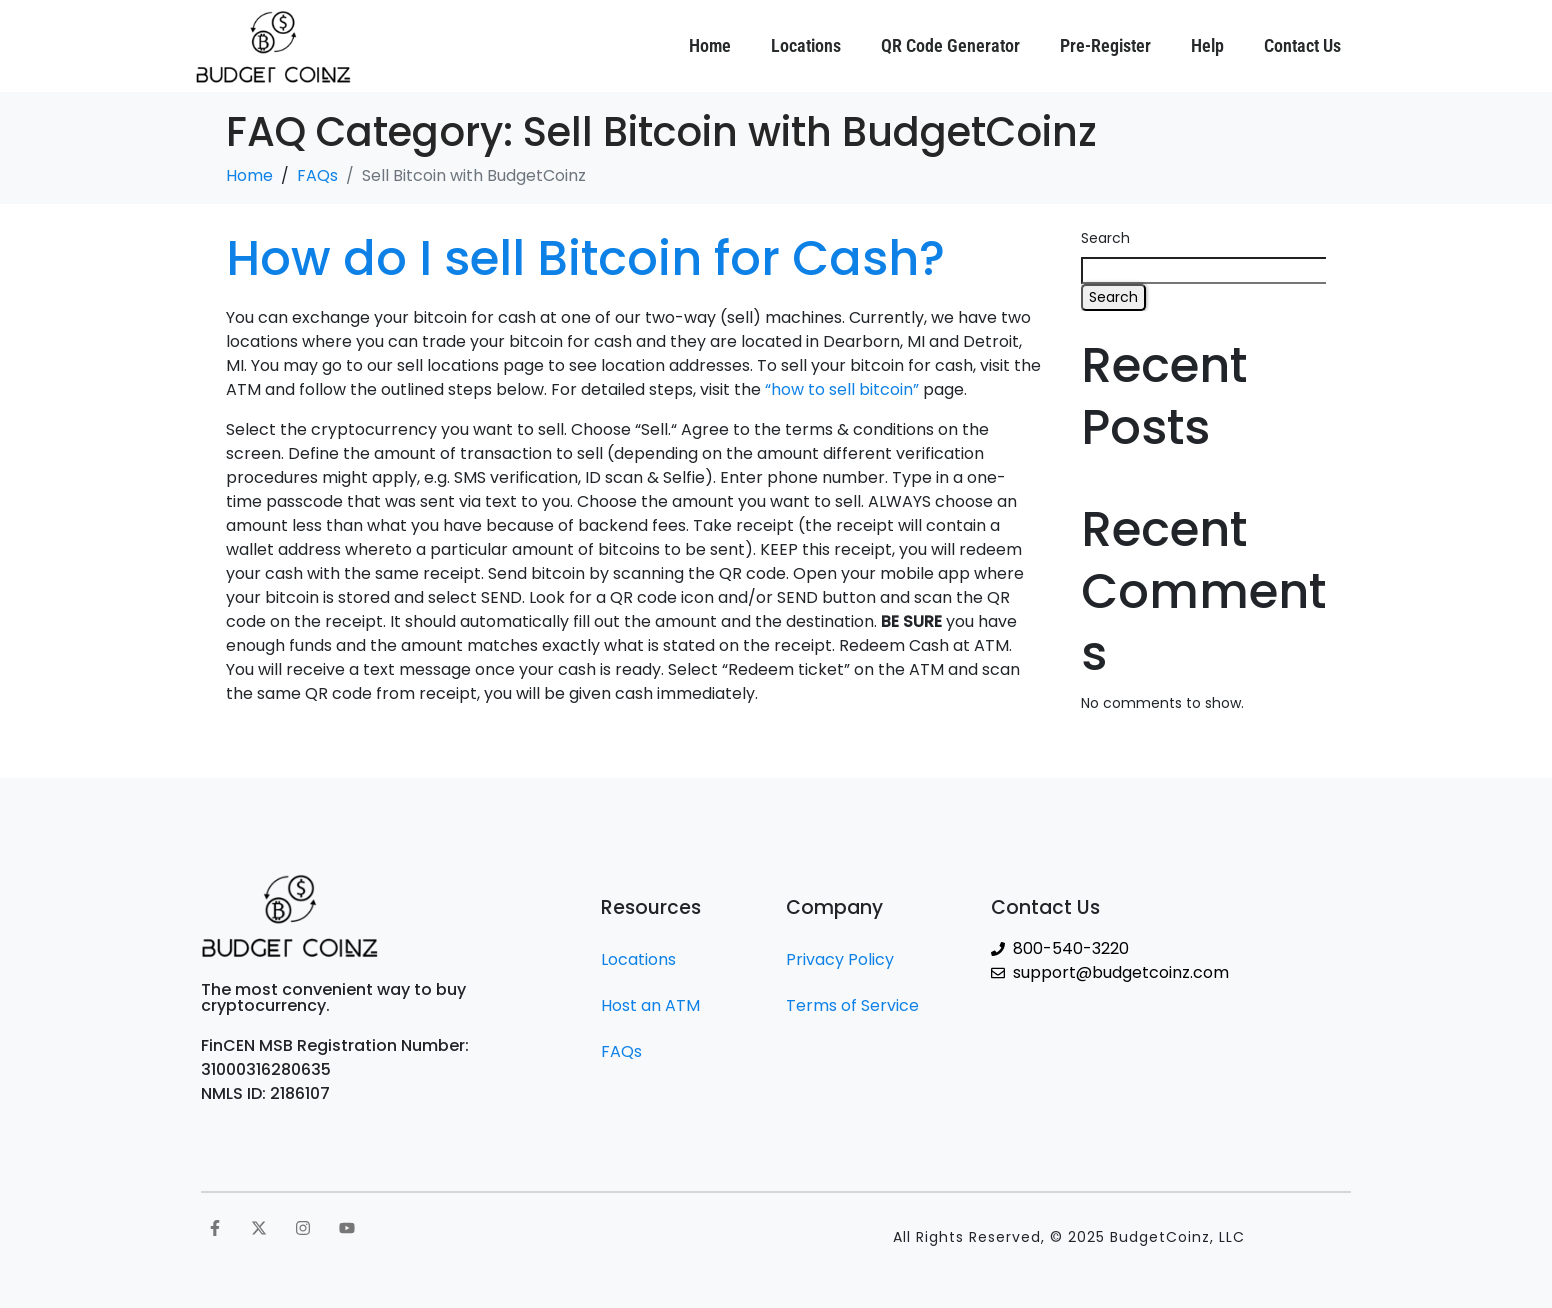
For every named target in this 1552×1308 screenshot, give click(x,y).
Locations (806, 45)
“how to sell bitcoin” (842, 389)
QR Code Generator (950, 45)
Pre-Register (1105, 45)
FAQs (621, 1051)
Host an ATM (650, 1005)
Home (710, 45)
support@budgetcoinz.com (1121, 972)
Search (1105, 238)
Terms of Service (852, 1005)
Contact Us (1302, 45)
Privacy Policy (840, 959)
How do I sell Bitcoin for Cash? (585, 258)
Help (1207, 45)
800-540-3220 (1071, 948)
